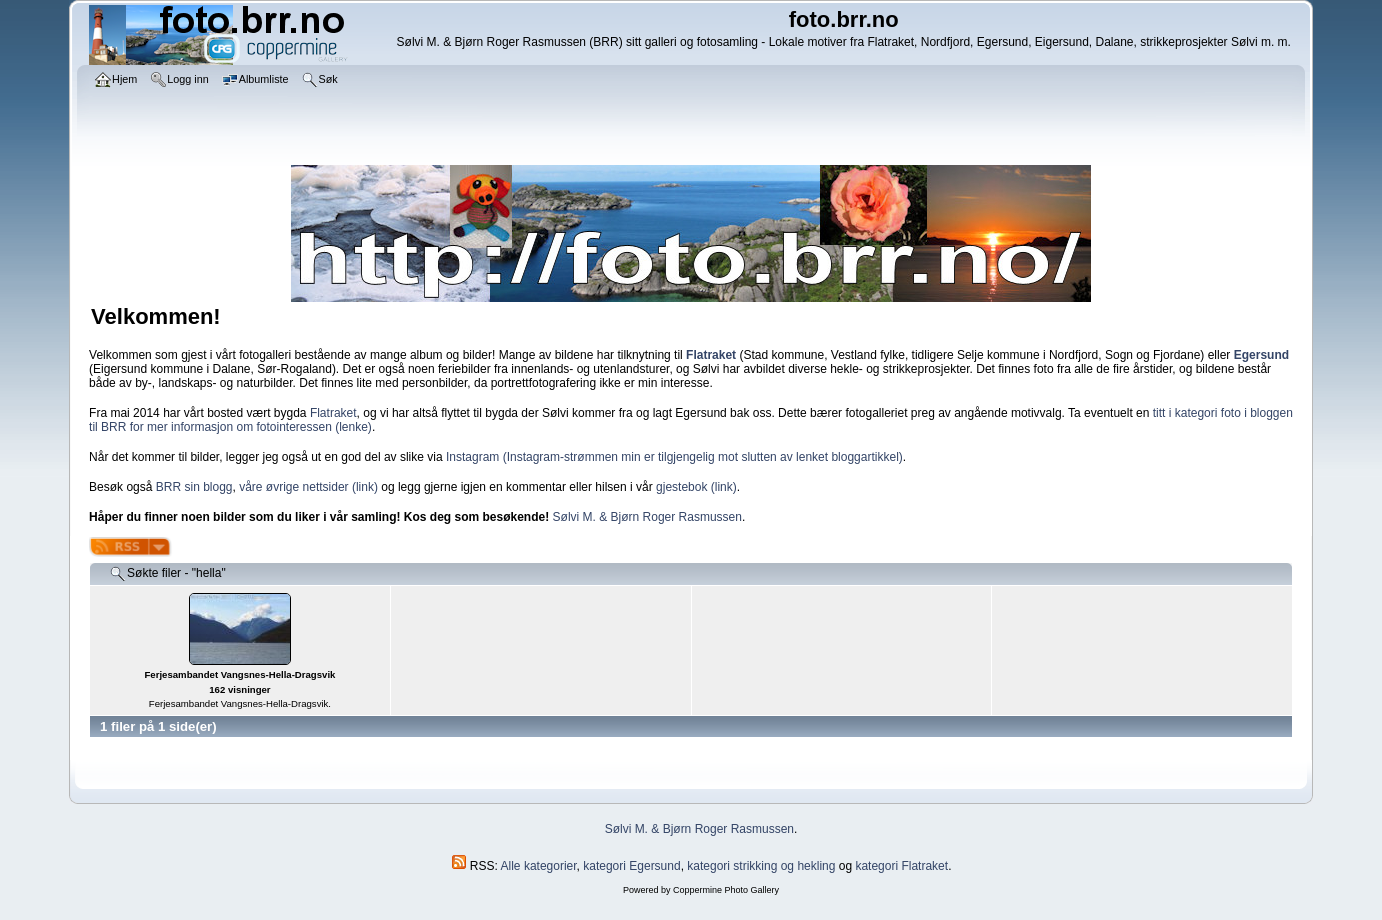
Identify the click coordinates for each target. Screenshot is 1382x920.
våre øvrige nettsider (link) (308, 487)
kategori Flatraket (901, 866)
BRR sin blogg (194, 487)
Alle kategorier (539, 866)
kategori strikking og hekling (761, 866)
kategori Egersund (631, 866)
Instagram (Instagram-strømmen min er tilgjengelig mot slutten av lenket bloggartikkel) (674, 457)
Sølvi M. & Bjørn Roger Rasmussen (647, 517)
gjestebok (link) (696, 487)
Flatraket (333, 413)
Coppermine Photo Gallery (726, 890)
